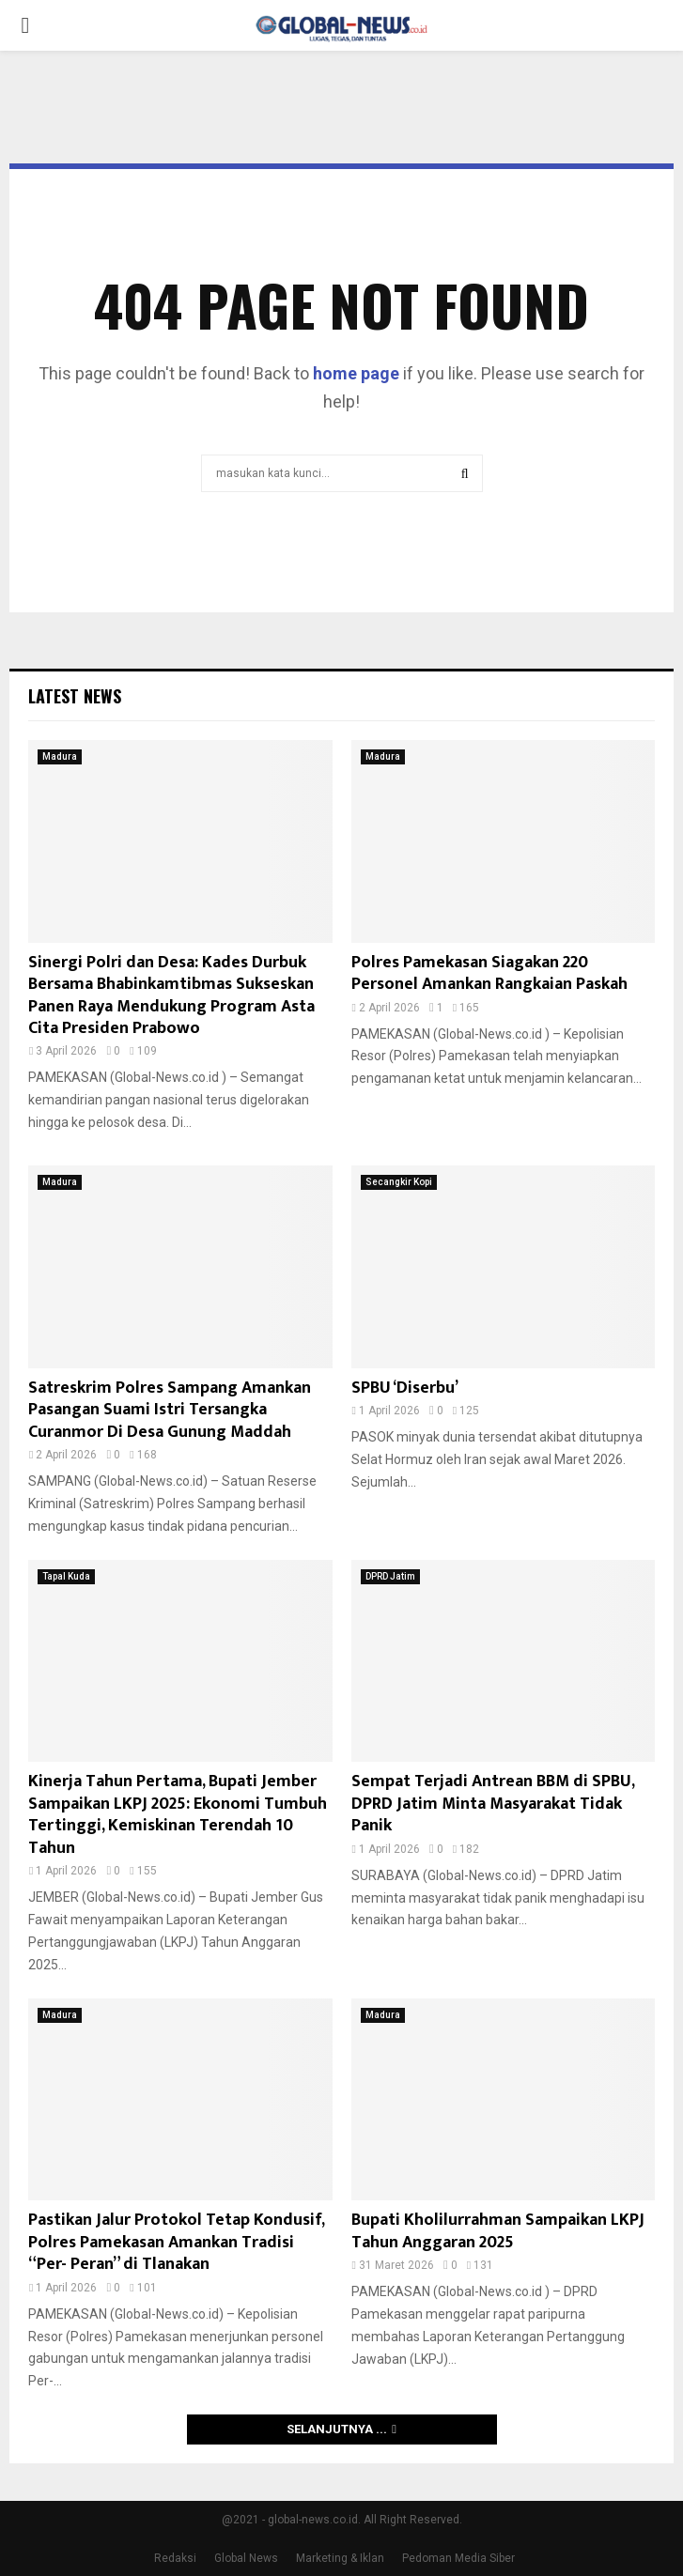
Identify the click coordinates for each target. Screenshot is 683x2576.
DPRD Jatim (390, 1576)
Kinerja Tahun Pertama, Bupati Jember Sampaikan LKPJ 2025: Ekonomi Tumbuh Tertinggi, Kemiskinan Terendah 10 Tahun (177, 1814)
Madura (59, 756)
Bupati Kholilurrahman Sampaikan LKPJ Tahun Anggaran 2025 (497, 2231)
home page (356, 373)
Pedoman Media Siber (458, 2558)
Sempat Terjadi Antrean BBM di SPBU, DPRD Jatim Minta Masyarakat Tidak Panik (492, 1803)
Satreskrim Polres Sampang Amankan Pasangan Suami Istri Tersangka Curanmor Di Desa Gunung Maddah (169, 1410)
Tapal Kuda (66, 1576)
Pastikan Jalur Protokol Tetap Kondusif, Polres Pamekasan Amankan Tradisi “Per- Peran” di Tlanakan (176, 2242)
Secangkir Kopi (398, 1182)
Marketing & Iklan (340, 2558)
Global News (246, 2558)
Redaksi (175, 2558)
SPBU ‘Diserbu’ (404, 1388)
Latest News (74, 696)
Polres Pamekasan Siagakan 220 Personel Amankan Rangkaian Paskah (489, 973)
